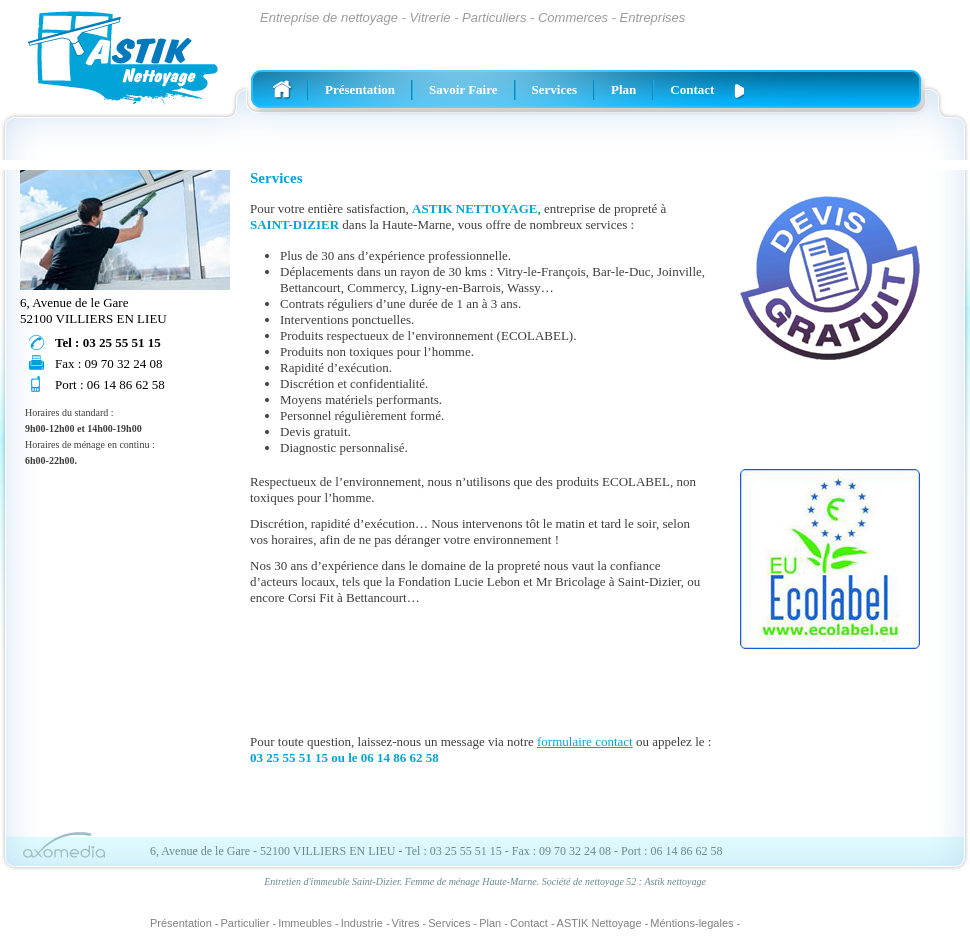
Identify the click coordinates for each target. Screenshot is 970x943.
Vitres (406, 923)
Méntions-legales (691, 923)
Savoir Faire (463, 89)
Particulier (245, 923)
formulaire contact (585, 741)
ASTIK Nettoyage (599, 923)
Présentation (360, 89)
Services (554, 89)
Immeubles (305, 923)
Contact (692, 89)
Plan (623, 89)
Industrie (362, 923)
